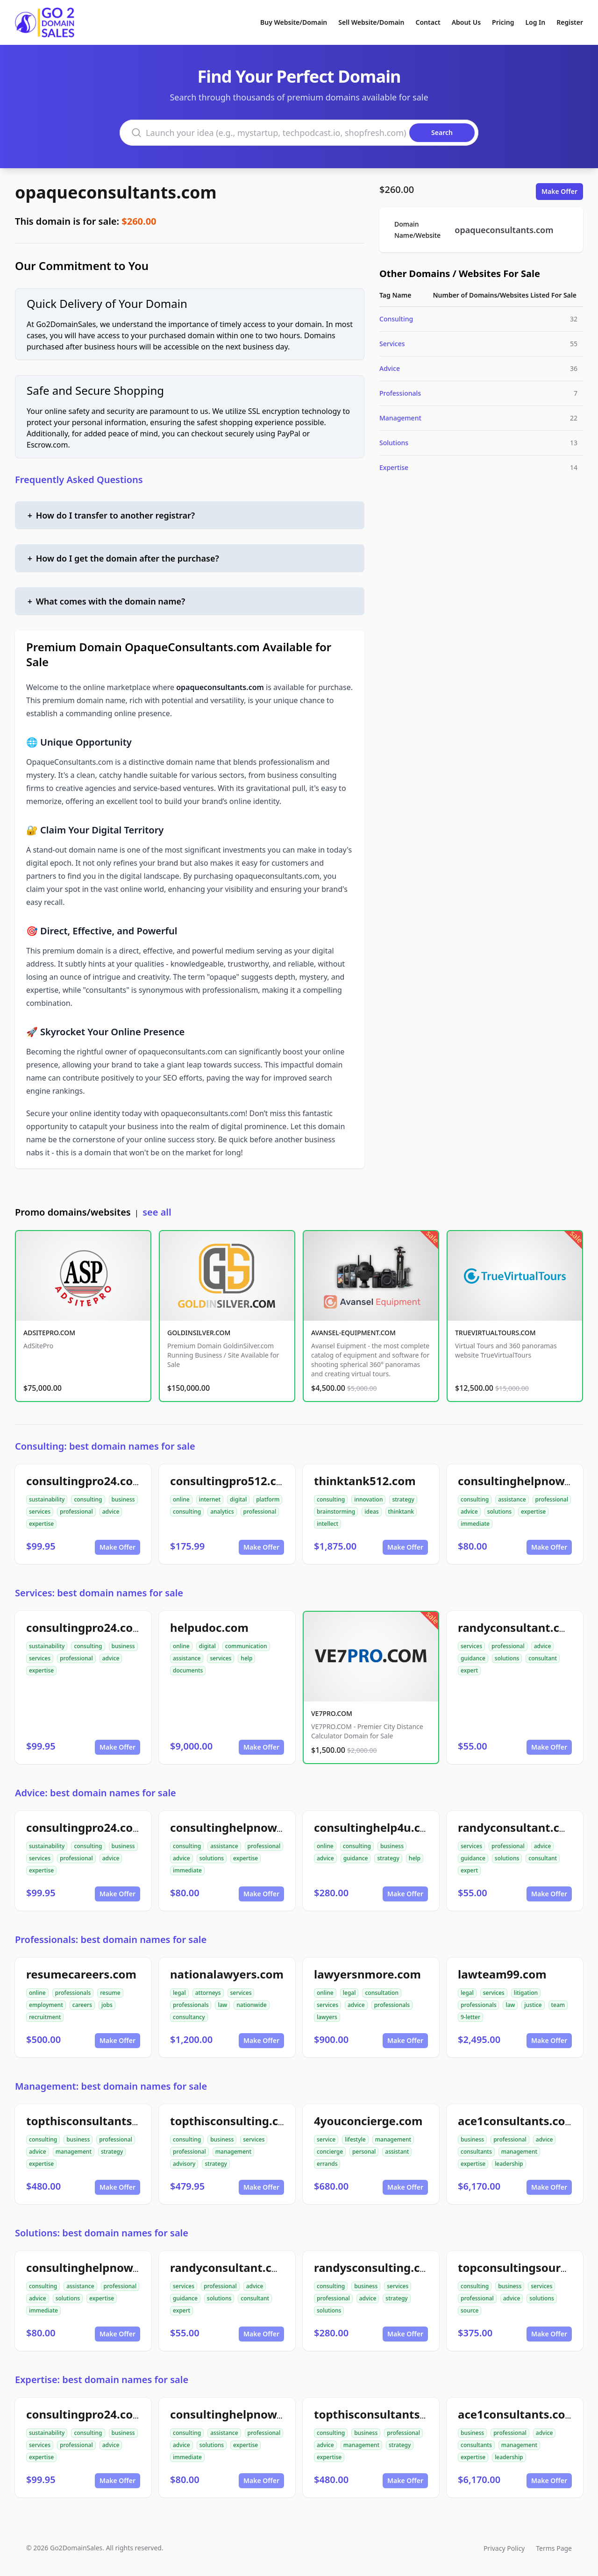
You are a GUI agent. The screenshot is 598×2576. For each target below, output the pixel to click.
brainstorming (336, 1512)
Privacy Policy (504, 2548)
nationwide (251, 2005)
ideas (371, 1512)
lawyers (327, 2017)
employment (46, 2005)
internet (210, 1499)
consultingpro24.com (85, 1480)
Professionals (400, 393)
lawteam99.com (502, 1974)
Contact (428, 22)
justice (532, 2005)
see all (156, 1212)
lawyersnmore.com (367, 1974)
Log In (535, 22)
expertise (41, 1524)
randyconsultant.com (517, 1627)
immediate (475, 1524)
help (246, 1658)
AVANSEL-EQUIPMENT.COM (353, 1332)
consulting (88, 1499)
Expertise (393, 467)
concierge (330, 2152)
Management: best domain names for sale (111, 2086)
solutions (499, 1512)
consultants (476, 2152)
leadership (509, 2164)
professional (76, 1512)
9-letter (470, 2017)
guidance (473, 1658)
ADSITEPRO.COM (49, 1332)
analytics (222, 1512)
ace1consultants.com (517, 2120)
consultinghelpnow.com (524, 1480)
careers (82, 2005)
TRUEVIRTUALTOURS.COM (495, 1332)
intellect (327, 1524)
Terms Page (554, 2548)
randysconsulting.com (376, 2267)
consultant (542, 1658)
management (74, 2152)
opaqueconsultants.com (116, 192)
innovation (368, 1499)
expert (469, 1670)
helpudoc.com (209, 1627)
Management (400, 417)
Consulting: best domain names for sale (105, 1446)
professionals (73, 1993)
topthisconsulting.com (233, 2120)
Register (569, 22)
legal (179, 1993)
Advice (389, 368)
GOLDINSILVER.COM (198, 1332)
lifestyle (355, 2139)
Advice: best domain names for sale (95, 1792)
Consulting (396, 318)
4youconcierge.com (368, 2120)
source (469, 2310)
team (558, 2005)
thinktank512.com (365, 1480)
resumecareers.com (81, 1974)
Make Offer (559, 191)
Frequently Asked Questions (79, 479)
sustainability (46, 1499)
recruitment (45, 2017)
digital (238, 1499)
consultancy (189, 2017)
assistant (397, 2152)
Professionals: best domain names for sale (110, 1939)
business (123, 1499)
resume (110, 1993)
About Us (466, 22)
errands (327, 2164)
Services (392, 343)
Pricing (503, 22)
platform (267, 1499)
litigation (526, 1993)
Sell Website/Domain (371, 22)
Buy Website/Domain (293, 22)
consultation (382, 1993)
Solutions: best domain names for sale (101, 2233)
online (181, 1499)
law (222, 2005)
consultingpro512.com (232, 1480)
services (39, 1512)
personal (364, 2152)
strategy (403, 1499)
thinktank (401, 1512)
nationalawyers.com (227, 1974)
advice (111, 1512)
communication (246, 1646)
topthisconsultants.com (92, 2120)
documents (188, 1670)
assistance (512, 1499)
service (326, 2139)
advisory (184, 2164)
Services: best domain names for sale (99, 1593)
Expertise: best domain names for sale (101, 2379)
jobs (107, 2005)
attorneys (208, 1993)
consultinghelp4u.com (376, 1827)
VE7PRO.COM (331, 1713)
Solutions (393, 442)
